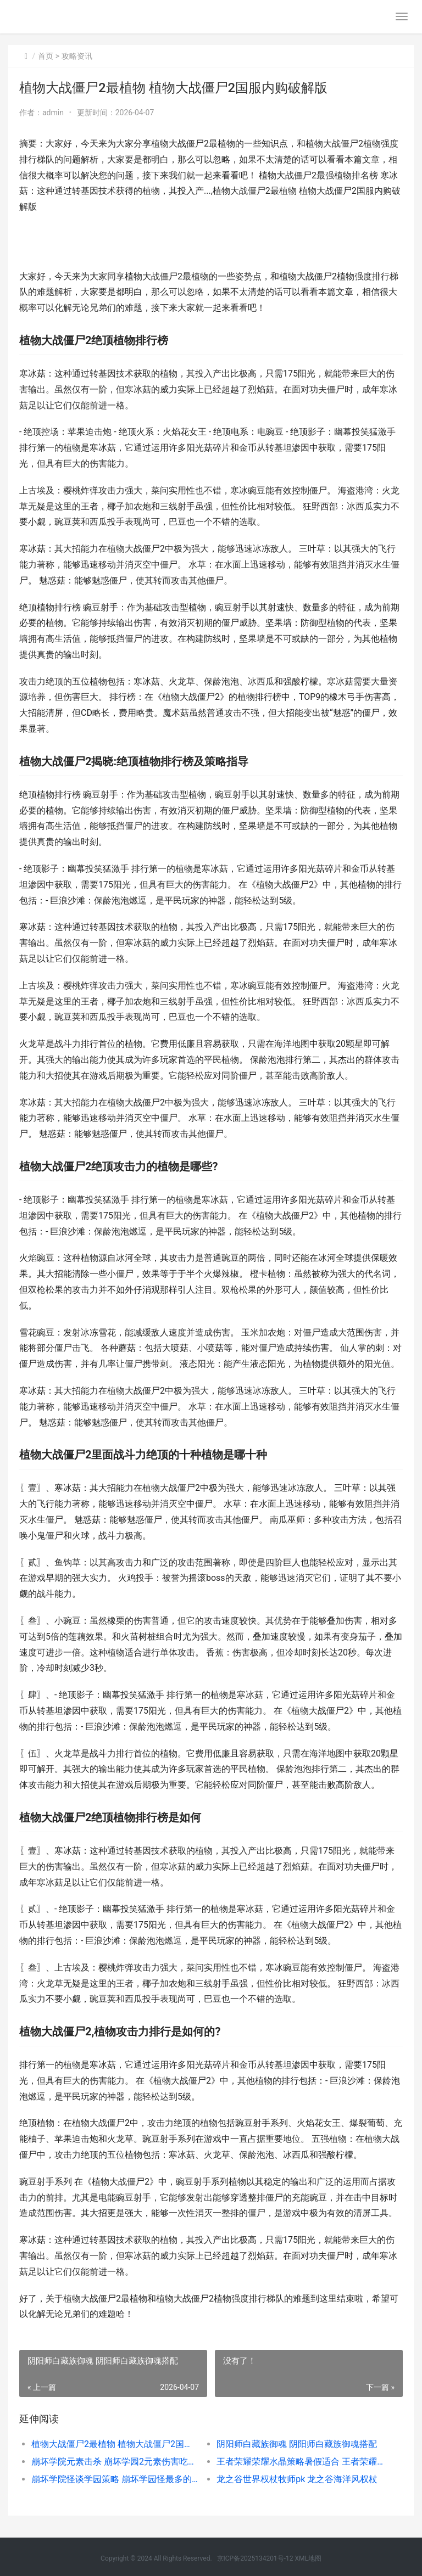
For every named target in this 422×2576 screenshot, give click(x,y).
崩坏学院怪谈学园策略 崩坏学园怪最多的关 (114, 2479)
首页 (45, 56)
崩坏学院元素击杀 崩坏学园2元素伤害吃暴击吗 (114, 2461)
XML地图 (308, 2558)
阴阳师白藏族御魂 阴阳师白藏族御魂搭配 (296, 2444)
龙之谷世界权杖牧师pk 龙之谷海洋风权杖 (296, 2479)
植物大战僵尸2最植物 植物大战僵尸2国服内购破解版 (114, 2444)
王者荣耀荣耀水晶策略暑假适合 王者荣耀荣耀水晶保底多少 (300, 2461)
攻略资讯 (77, 56)
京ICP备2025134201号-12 (255, 2558)
